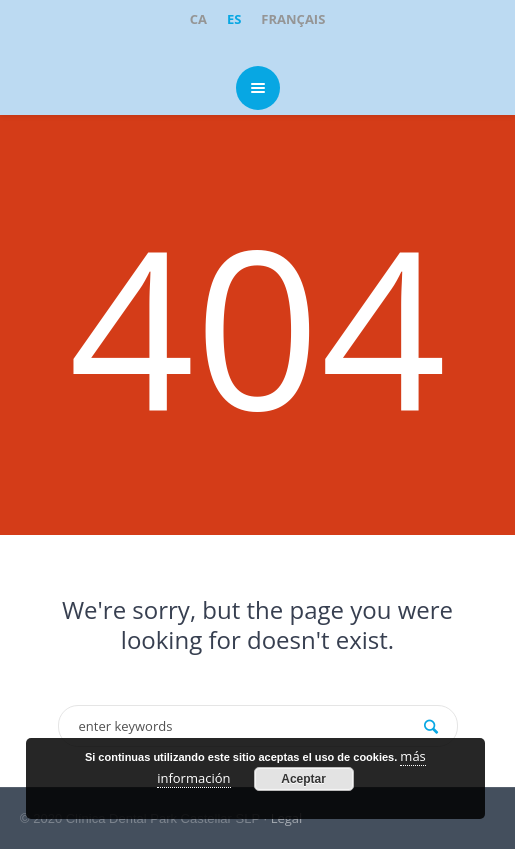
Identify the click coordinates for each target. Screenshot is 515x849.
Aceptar (303, 779)
